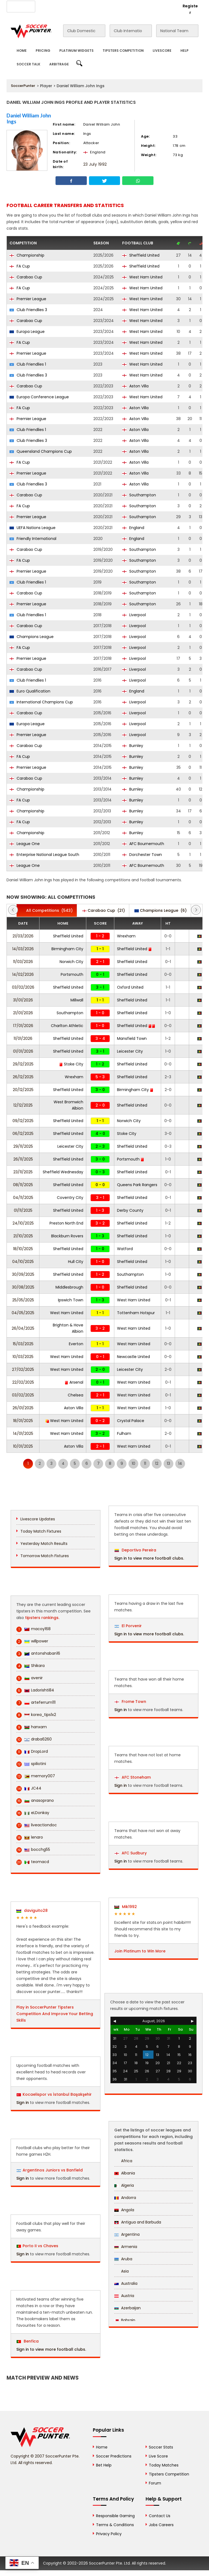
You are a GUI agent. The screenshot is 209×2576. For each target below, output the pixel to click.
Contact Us (110, 6)
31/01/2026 (23, 1000)
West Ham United (142, 277)
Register (190, 9)
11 (145, 1463)
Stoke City (71, 1064)
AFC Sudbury (131, 1853)
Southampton (139, 495)
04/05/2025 (23, 1313)
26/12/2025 (23, 1077)
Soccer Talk (28, 64)
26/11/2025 (23, 1159)
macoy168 (33, 1629)
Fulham (124, 1433)
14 (180, 1463)
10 (133, 1463)
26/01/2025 (23, 1408)
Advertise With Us (77, 6)
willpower (32, 1641)
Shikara (30, 1666)
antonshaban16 (38, 1653)
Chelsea (75, 1395)
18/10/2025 (23, 1248)
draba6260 (34, 1739)
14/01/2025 (23, 1433)
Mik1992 (125, 1906)
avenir (29, 1678)
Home (22, 50)
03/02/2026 (23, 987)
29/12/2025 (23, 1064)
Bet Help (104, 2465)
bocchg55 (33, 1849)
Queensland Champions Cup (41, 451)
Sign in (22, 2102)
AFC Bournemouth (143, 843)
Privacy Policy (109, 2533)
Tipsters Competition (123, 50)
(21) (103, 910)
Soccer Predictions (113, 2456)
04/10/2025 (23, 1261)
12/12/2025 (23, 1105)
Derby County (130, 1210)
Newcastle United (133, 1356)
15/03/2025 (23, 1344)
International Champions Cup (41, 702)
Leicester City (130, 1051)
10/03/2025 (23, 1356)
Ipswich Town (70, 1300)
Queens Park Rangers (137, 1184)
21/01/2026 (23, 1013)
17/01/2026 (23, 1025)
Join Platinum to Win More (139, 1951)
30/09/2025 (23, 1274)
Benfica (28, 2341)
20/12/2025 (23, 1089)
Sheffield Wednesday (63, 1172)
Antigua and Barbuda (137, 2222)
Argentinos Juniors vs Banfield (53, 2170)
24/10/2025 (23, 1223)
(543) (47, 910)
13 (168, 1463)
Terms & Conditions (115, 2525)
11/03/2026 (23, 961)
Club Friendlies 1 (28, 364)
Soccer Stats (161, 2447)
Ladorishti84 (35, 1690)
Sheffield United (140, 255)
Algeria (124, 2185)
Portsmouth (72, 974)
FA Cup (20, 266)
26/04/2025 (23, 1328)
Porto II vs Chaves (40, 2246)
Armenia (125, 2246)
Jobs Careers (161, 2525)
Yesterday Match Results (43, 1543)
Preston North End (66, 1223)
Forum (155, 2483)
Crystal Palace (130, 1420)
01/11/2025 (23, 1210)
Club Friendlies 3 (28, 309)
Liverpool (134, 615)
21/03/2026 (23, 936)
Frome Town (130, 1701)
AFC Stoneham (133, 1777)
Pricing (43, 50)
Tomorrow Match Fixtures (44, 1556)
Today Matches (164, 2465)
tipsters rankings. (42, 1617)
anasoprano (35, 1800)
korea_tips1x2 (36, 1715)
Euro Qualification (30, 691)
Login (168, 6)
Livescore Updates (37, 1519)
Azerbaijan (127, 2308)
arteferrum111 (36, 1702)
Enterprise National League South (44, 854)
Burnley (132, 745)
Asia (121, 2271)
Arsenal (74, 1382)
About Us (47, 6)
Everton (76, 1344)
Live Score (158, 2456)
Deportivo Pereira (135, 1550)
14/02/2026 (23, 974)
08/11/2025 (23, 1184)
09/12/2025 (23, 1120)
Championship (27, 255)
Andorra (125, 2197)
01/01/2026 (23, 1051)
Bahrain (124, 2320)
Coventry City (70, 1197)
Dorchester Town (142, 854)
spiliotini (31, 1764)
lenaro (29, 1837)
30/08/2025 (23, 1287)
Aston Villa (135, 386)
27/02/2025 (23, 1369)
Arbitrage (59, 64)
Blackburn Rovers (67, 1236)
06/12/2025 (23, 1133)
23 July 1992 (95, 164)
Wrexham (126, 936)
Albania (124, 2173)
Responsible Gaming (115, 2516)
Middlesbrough (69, 1287)
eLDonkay (32, 1813)
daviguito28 (32, 1910)
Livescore (162, 50)
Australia (125, 2283)
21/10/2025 (23, 1236)
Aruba (123, 2259)
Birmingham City (67, 949)
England (133, 527)
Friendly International (33, 538)
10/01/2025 (23, 1446)
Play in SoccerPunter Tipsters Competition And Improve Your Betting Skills (54, 2013)
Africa (123, 2161)
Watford (125, 1248)
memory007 (35, 1776)
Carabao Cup (26, 277)
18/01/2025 (23, 1420)
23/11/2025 (23, 1172)
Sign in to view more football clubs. (51, 2349)
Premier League (28, 299)
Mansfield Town (132, 1038)
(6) (160, 910)
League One (25, 843)
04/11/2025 (23, 1197)
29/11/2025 (23, 1146)
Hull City (75, 1261)
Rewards (135, 6)
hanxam (31, 1727)
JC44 (28, 1788)
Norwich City (71, 961)
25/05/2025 (23, 1300)
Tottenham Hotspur (136, 1313)
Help (184, 50)
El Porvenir (128, 1626)
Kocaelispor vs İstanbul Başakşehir (57, 2094)
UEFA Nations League (33, 527)
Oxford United (130, 987)
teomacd (32, 1862)
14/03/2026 (23, 949)
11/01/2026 (23, 1038)
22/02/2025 (23, 1382)
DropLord (32, 1751)
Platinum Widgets (76, 50)
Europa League (27, 331)
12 (156, 1463)
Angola (124, 2210)
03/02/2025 (23, 1395)
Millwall (76, 1000)
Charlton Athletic (67, 1025)
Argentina (127, 2234)
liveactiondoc (36, 1825)
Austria (124, 2295)
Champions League (32, 636)
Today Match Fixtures (40, 1531)
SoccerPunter (23, 85)
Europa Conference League (39, 397)
